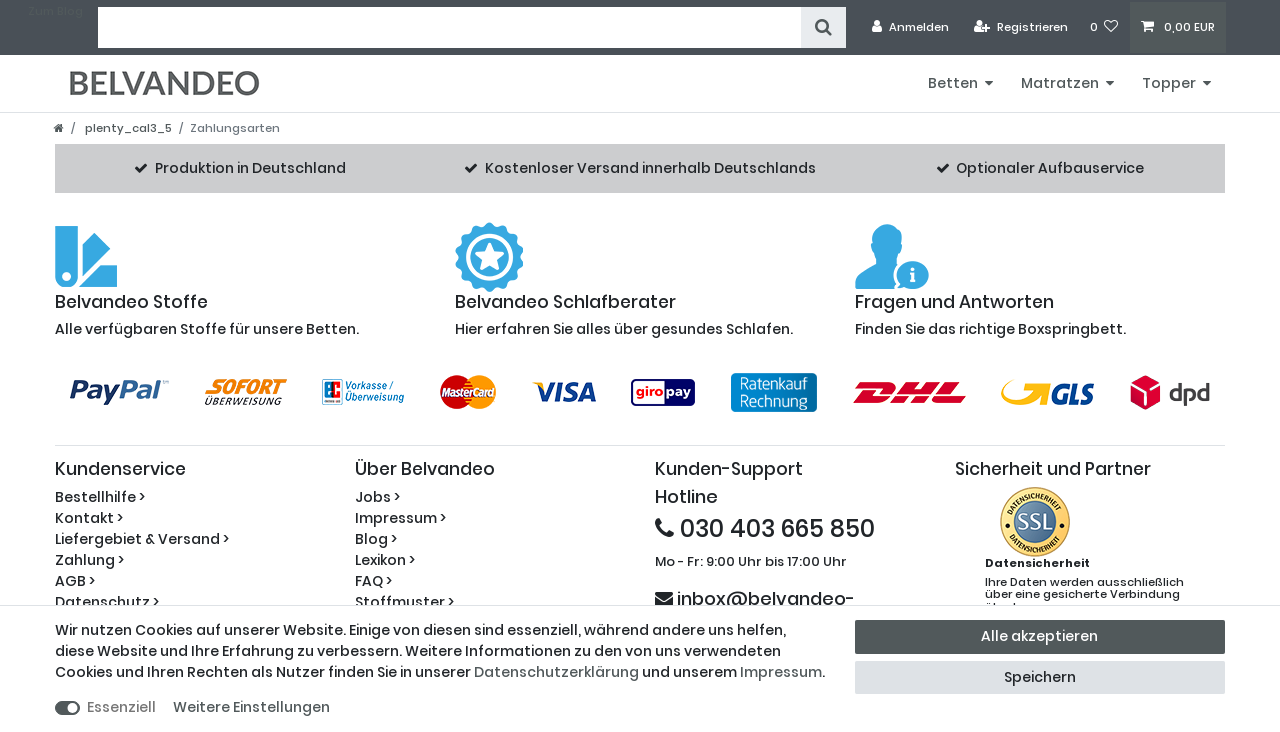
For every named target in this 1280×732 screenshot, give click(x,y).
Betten (953, 83)
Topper (1169, 83)
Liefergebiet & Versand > (142, 539)
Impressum (781, 672)
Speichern (1040, 677)
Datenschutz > (107, 602)
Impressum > (400, 518)
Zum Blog (55, 11)
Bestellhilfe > (100, 497)
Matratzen (1060, 83)
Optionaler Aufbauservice (1050, 168)
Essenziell (121, 707)
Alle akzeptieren (1039, 636)
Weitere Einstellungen (251, 707)
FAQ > (373, 581)
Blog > (376, 539)
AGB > (75, 581)
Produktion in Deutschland (250, 168)
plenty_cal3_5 (127, 128)
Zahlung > (89, 560)
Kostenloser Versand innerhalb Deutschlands (650, 168)
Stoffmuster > (404, 602)
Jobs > (377, 497)
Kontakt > (89, 518)
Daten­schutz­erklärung (556, 672)
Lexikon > (385, 560)
